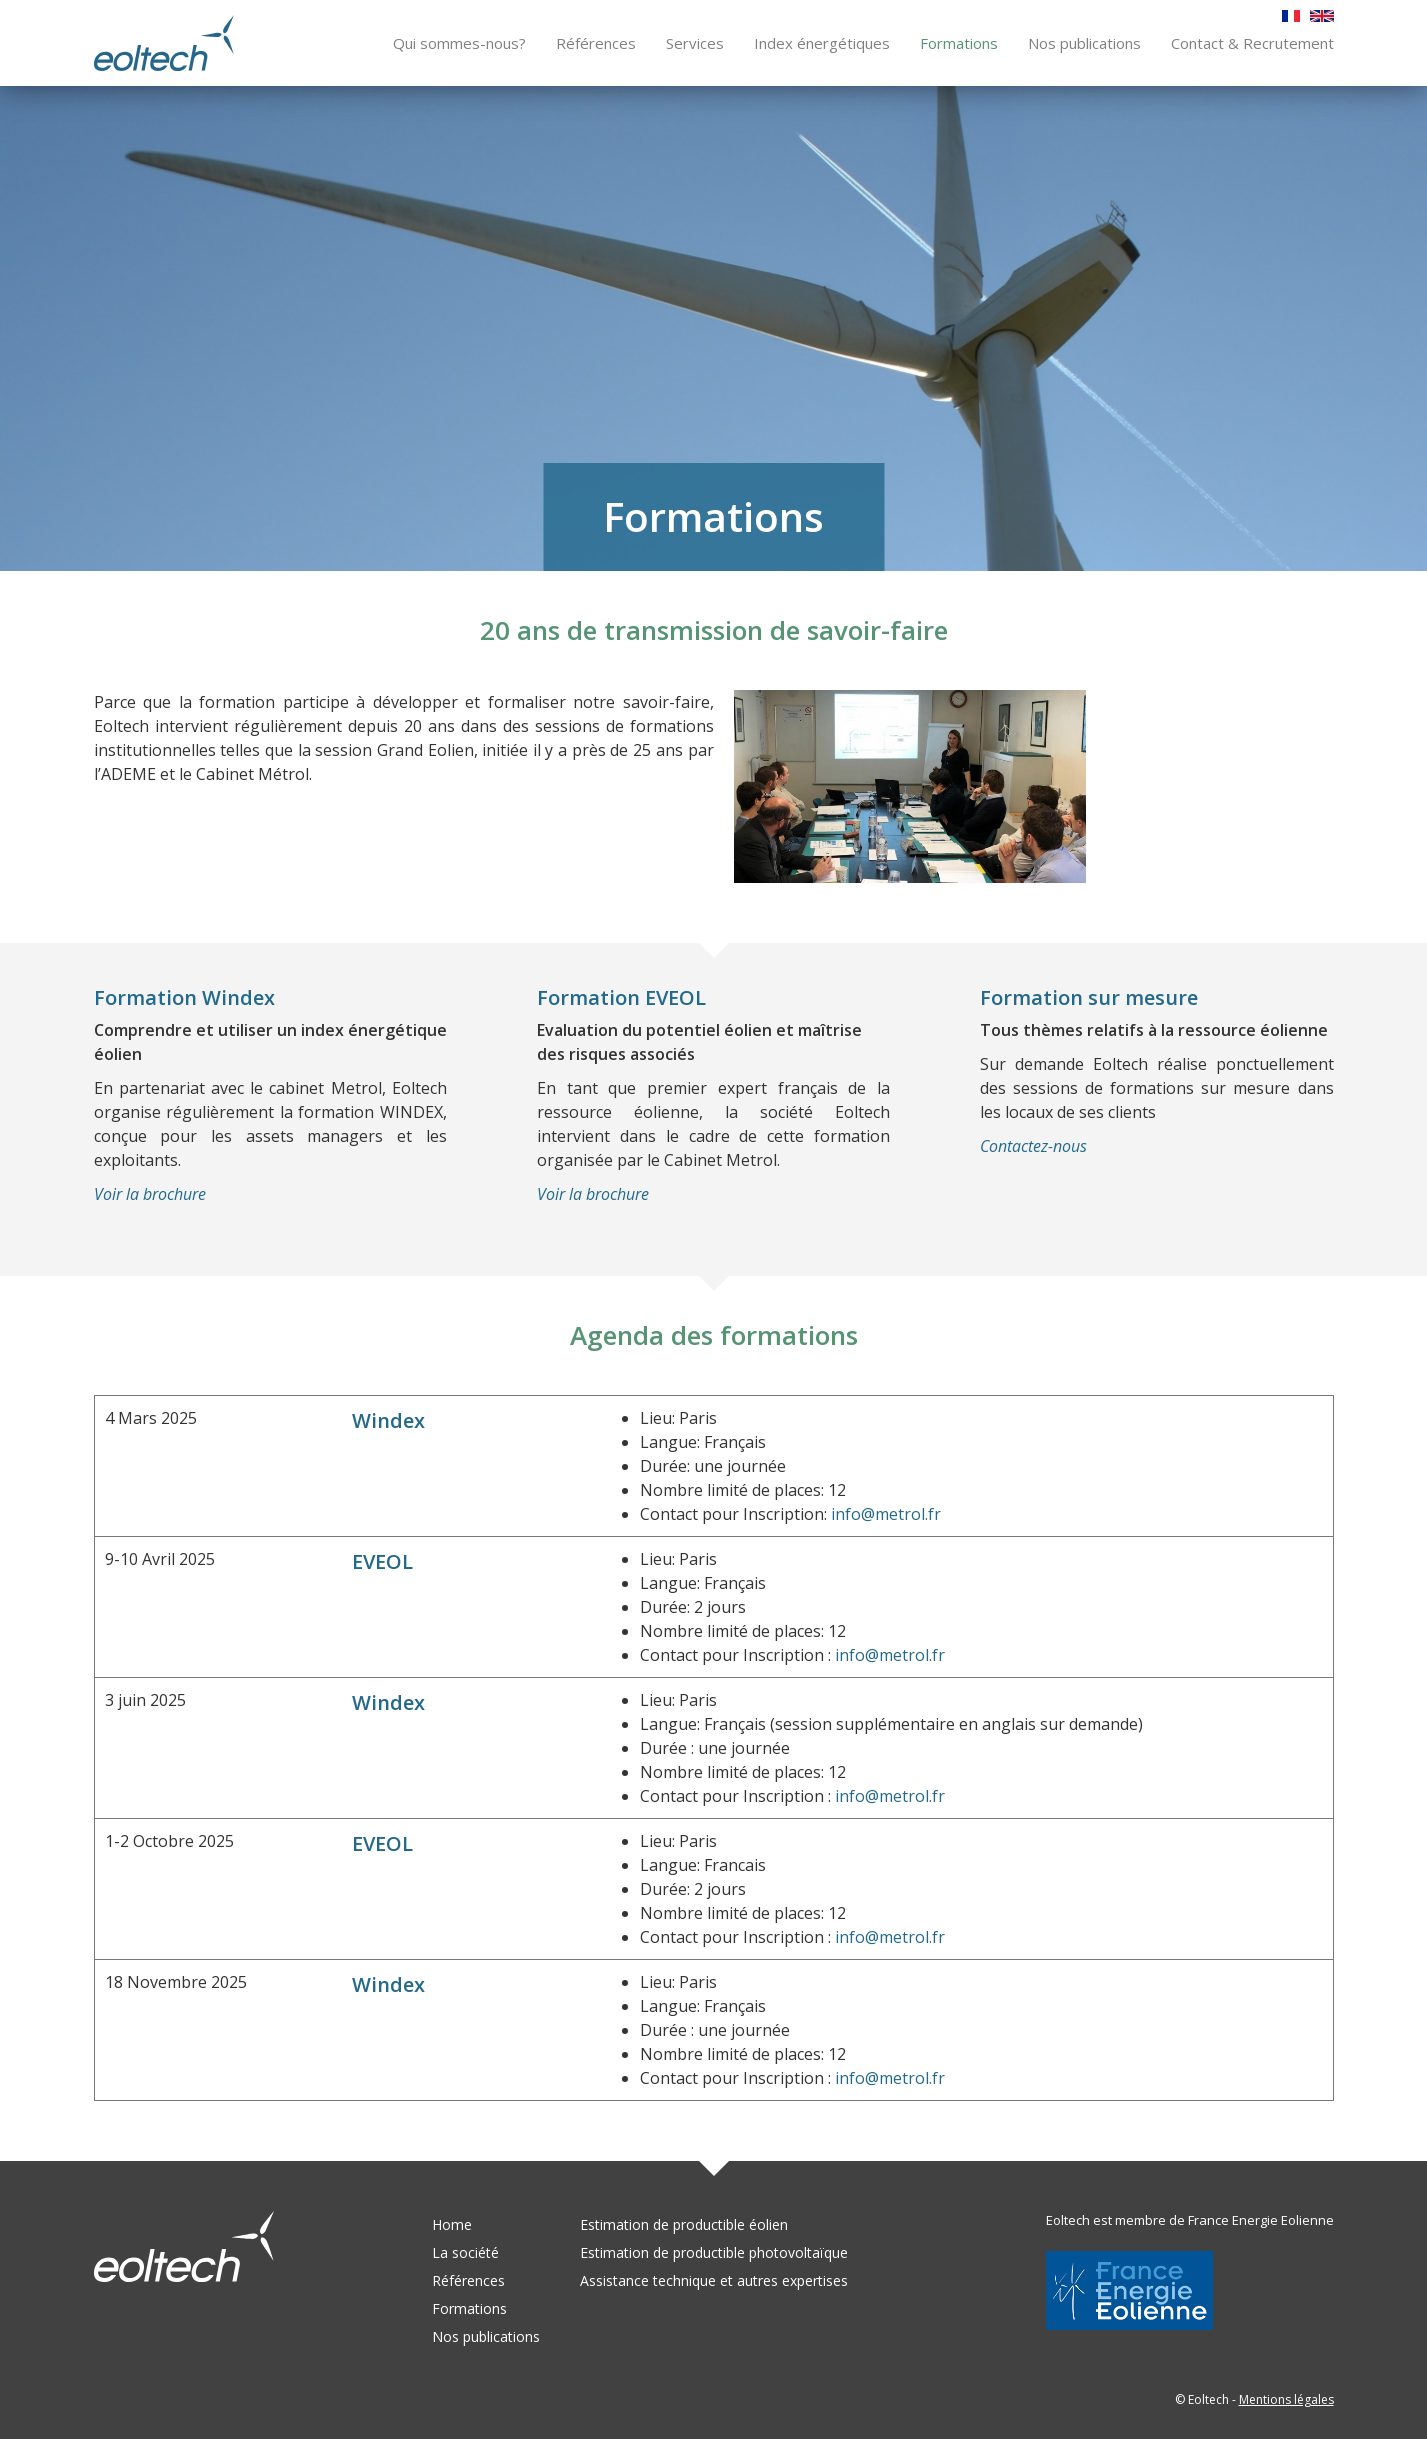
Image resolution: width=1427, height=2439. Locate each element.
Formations (959, 43)
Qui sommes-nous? (459, 43)
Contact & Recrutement (1252, 43)
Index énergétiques (822, 43)
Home (452, 2224)
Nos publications (1084, 43)
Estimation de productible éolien (684, 2224)
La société (465, 2252)
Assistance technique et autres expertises (714, 2280)
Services (695, 43)
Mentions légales (1286, 2399)
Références (596, 43)
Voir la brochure (150, 1195)
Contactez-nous (1033, 1147)
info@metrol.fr (886, 1515)
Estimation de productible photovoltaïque (714, 2252)
